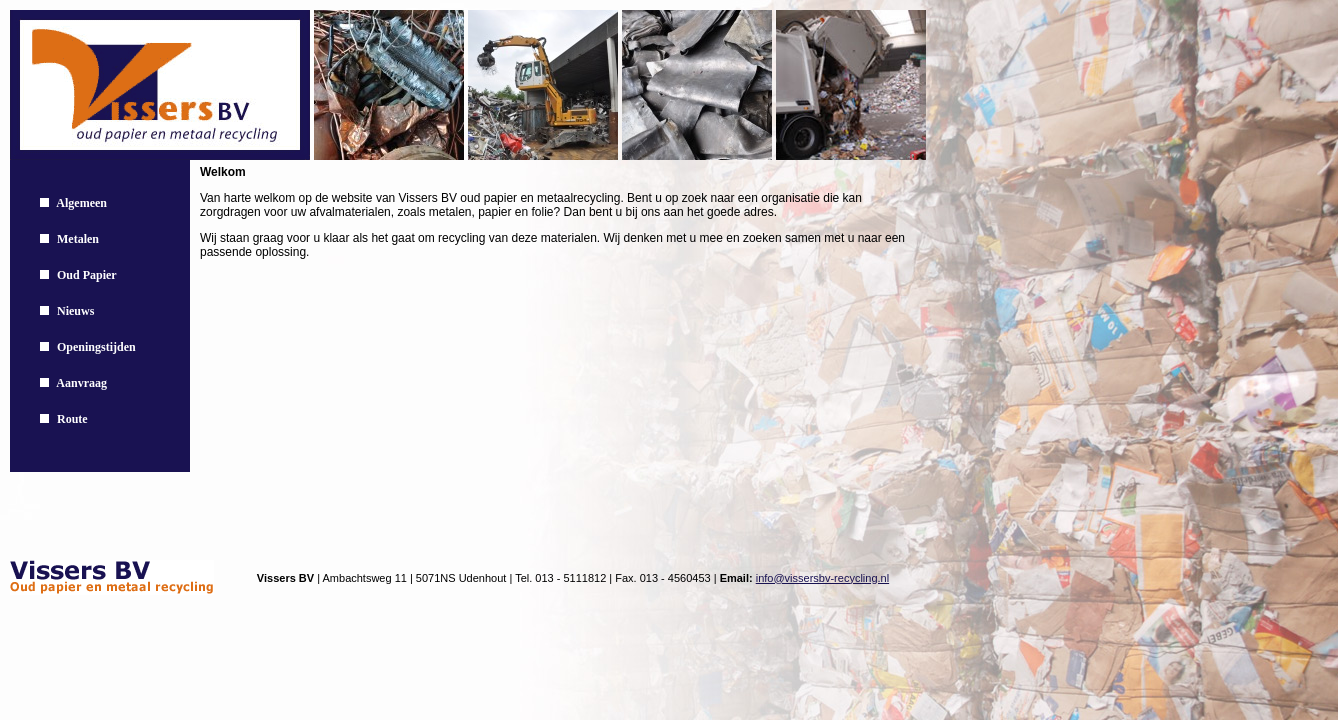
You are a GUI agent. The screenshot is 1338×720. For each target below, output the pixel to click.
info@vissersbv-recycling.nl (822, 578)
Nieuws (75, 311)
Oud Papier (87, 275)
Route (72, 419)
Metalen (78, 239)
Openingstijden (96, 347)
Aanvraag (81, 383)
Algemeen (81, 203)
